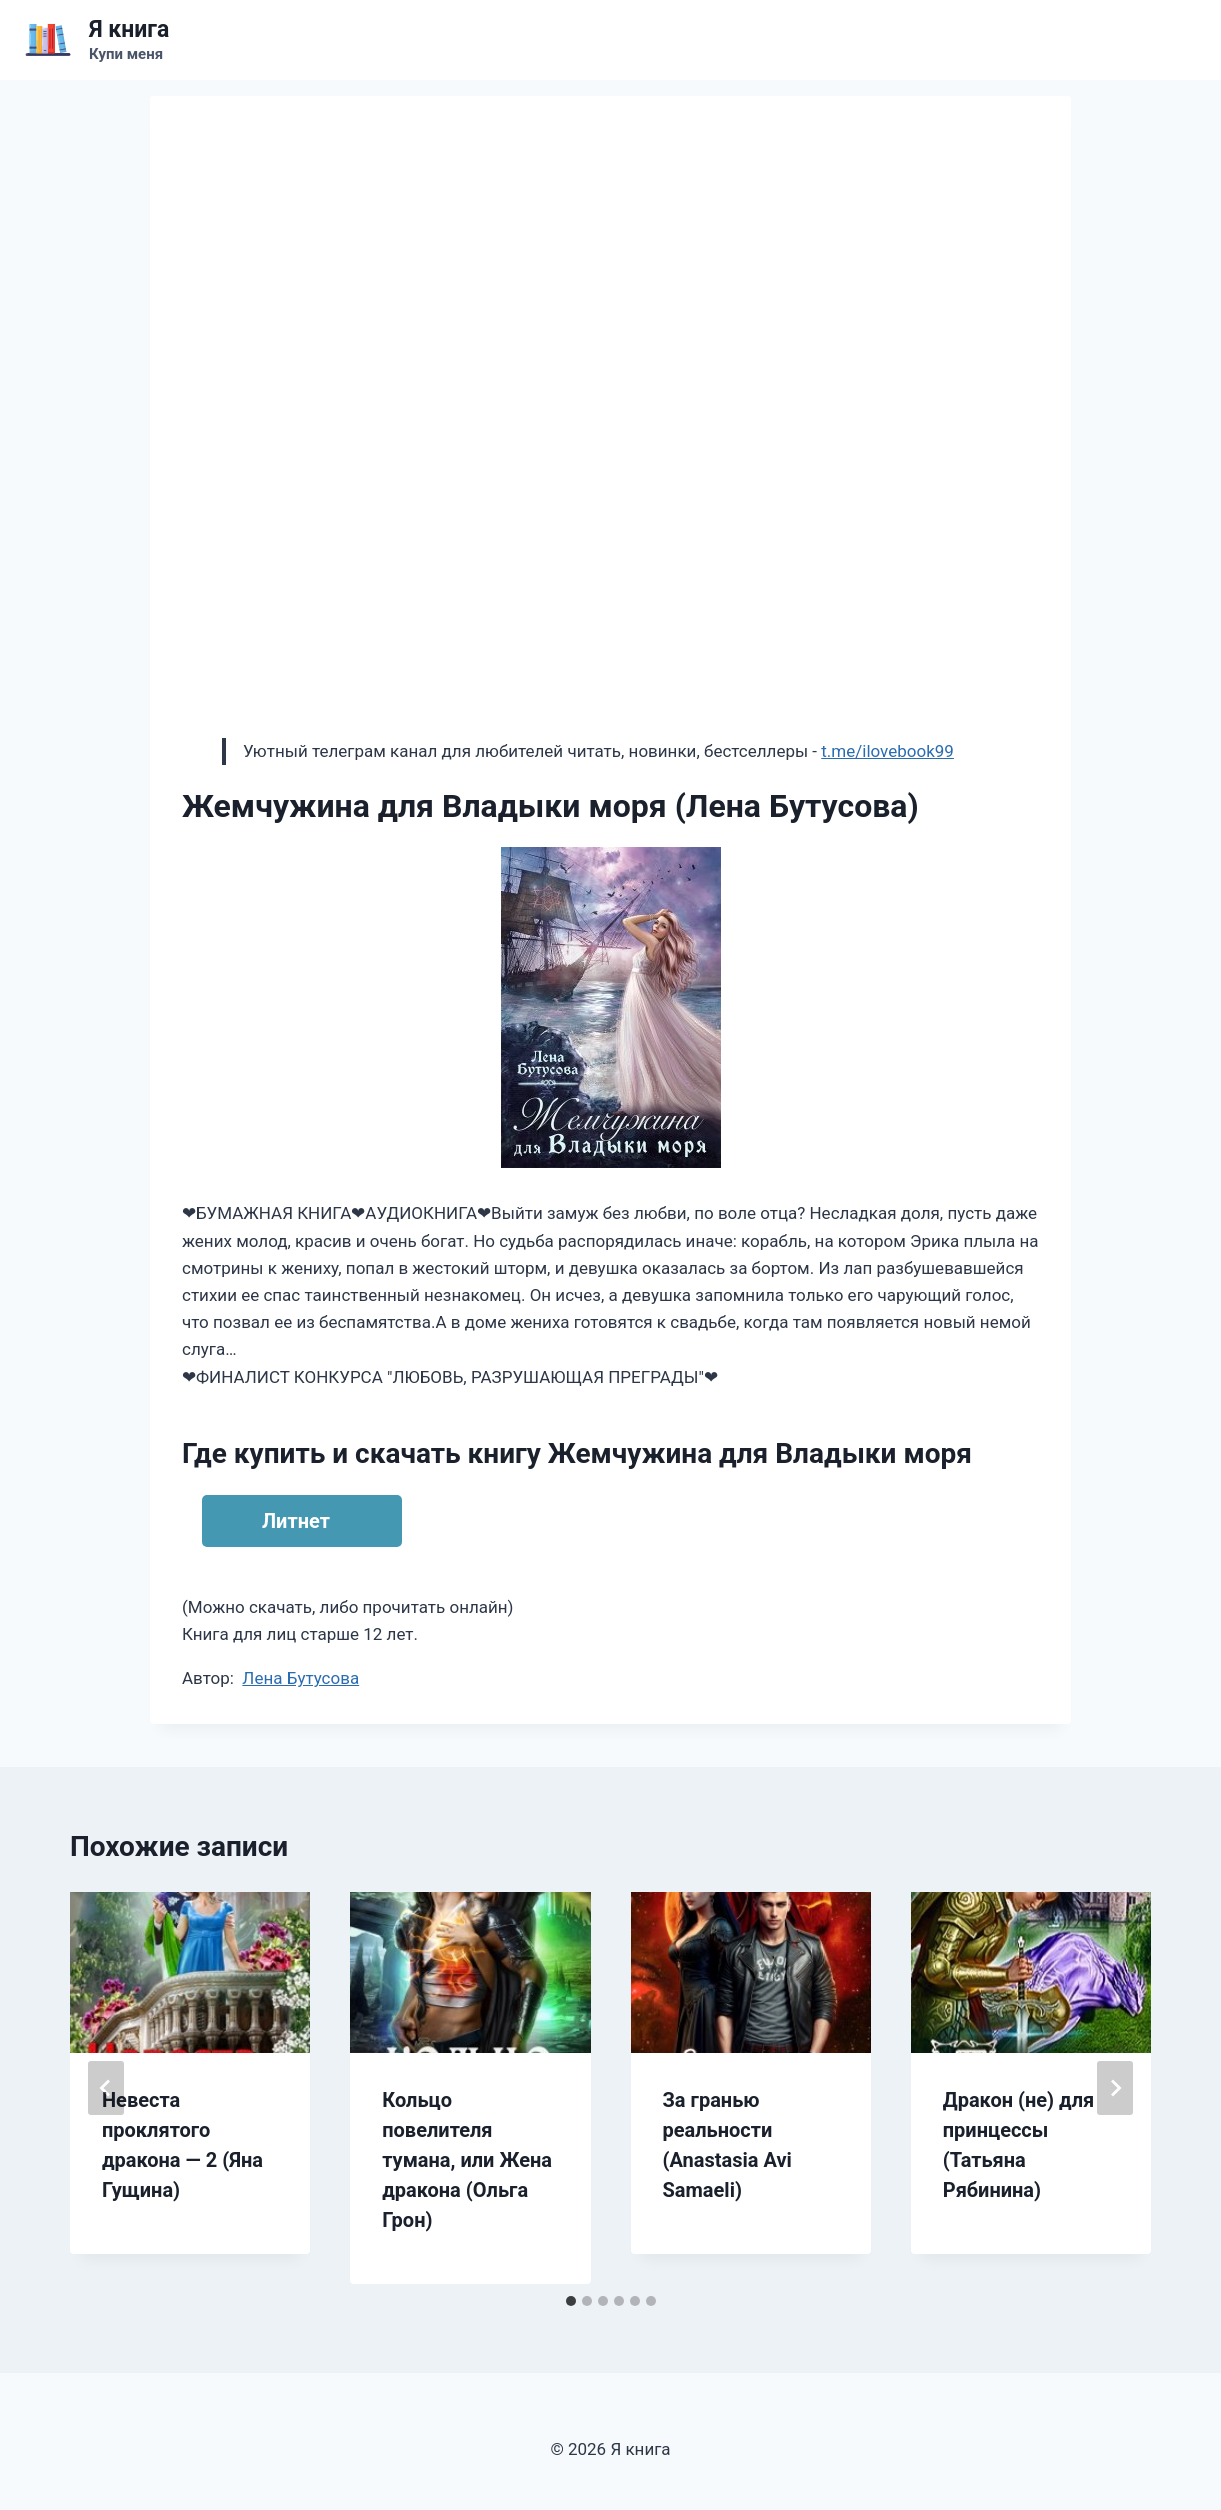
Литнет (296, 1521)
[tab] (571, 2301)
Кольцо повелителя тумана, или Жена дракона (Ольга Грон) (467, 2160)
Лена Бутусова (300, 1678)
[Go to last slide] (106, 2088)
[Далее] (1115, 2088)
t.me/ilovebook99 (887, 751)
